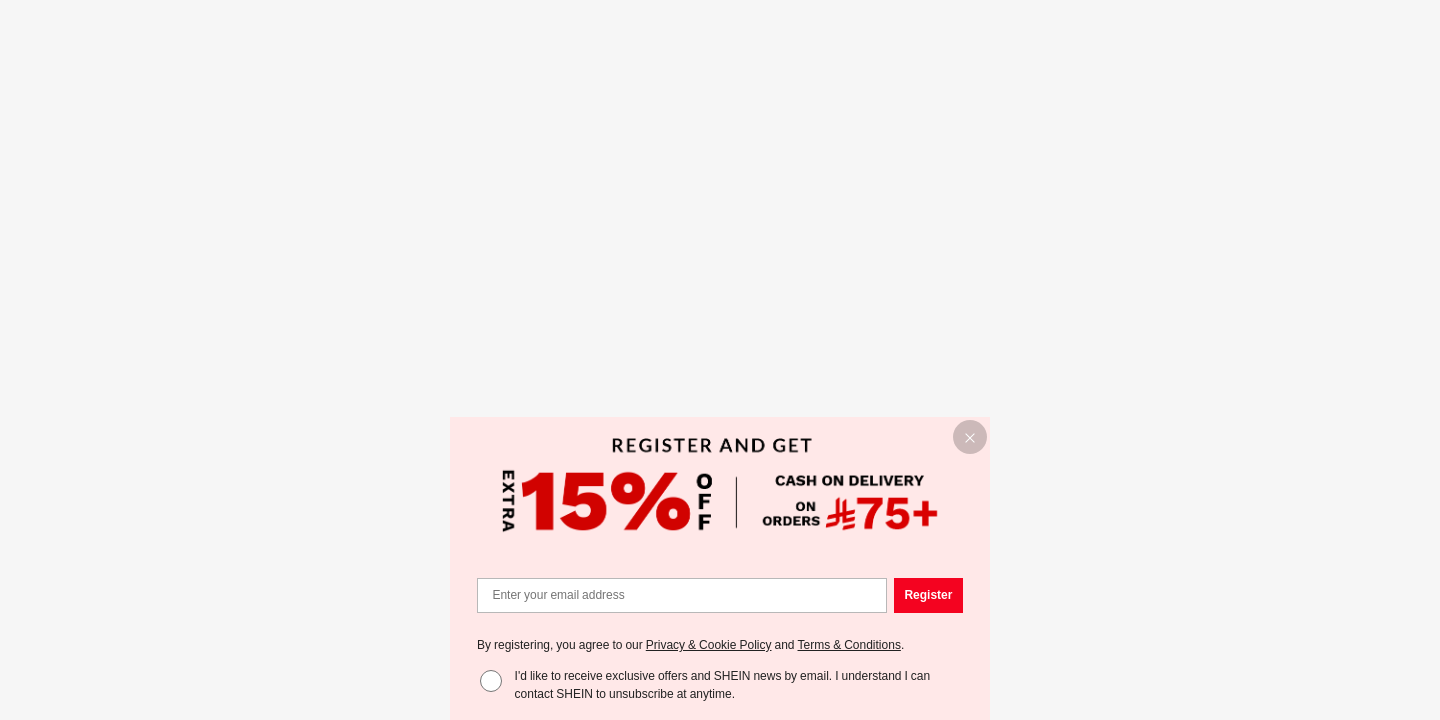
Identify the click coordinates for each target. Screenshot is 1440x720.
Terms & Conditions (849, 645)
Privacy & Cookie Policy (709, 645)
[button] (970, 437)
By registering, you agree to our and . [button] (690, 645)
